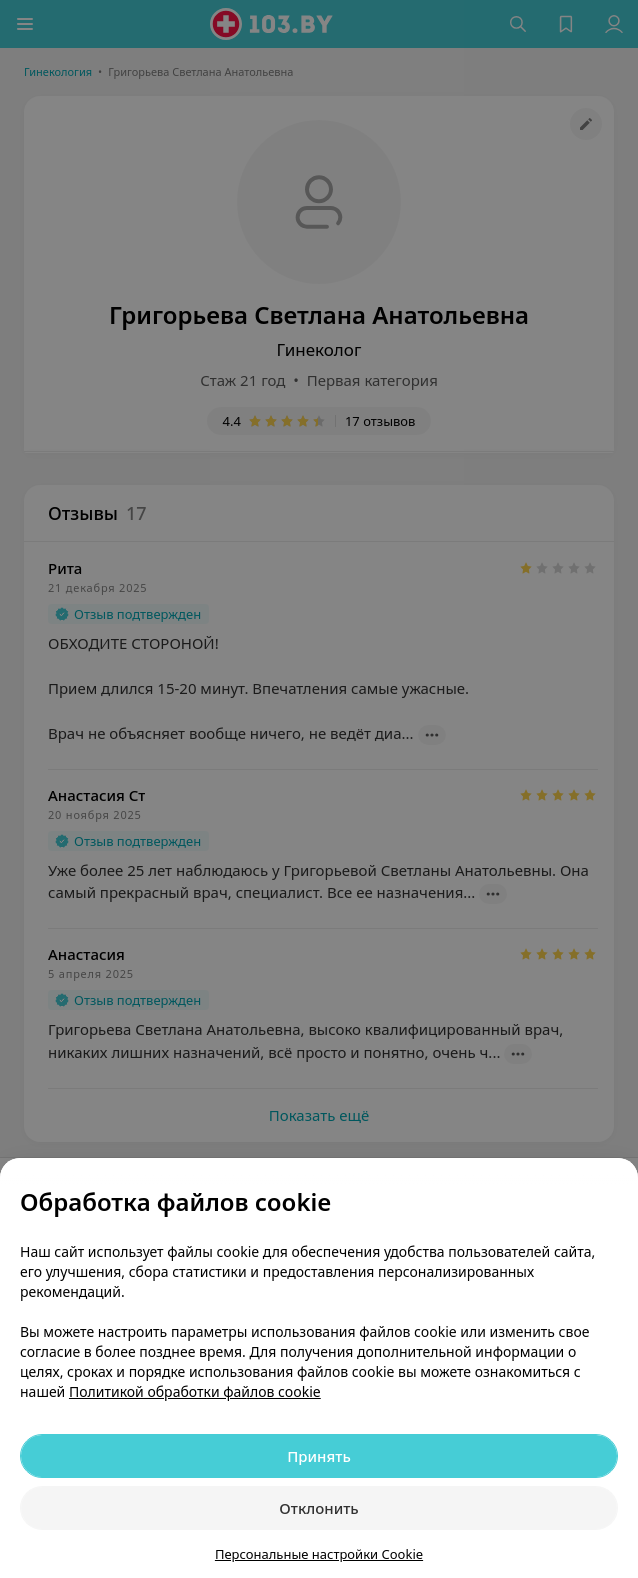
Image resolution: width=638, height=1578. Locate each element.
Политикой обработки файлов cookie (195, 1391)
